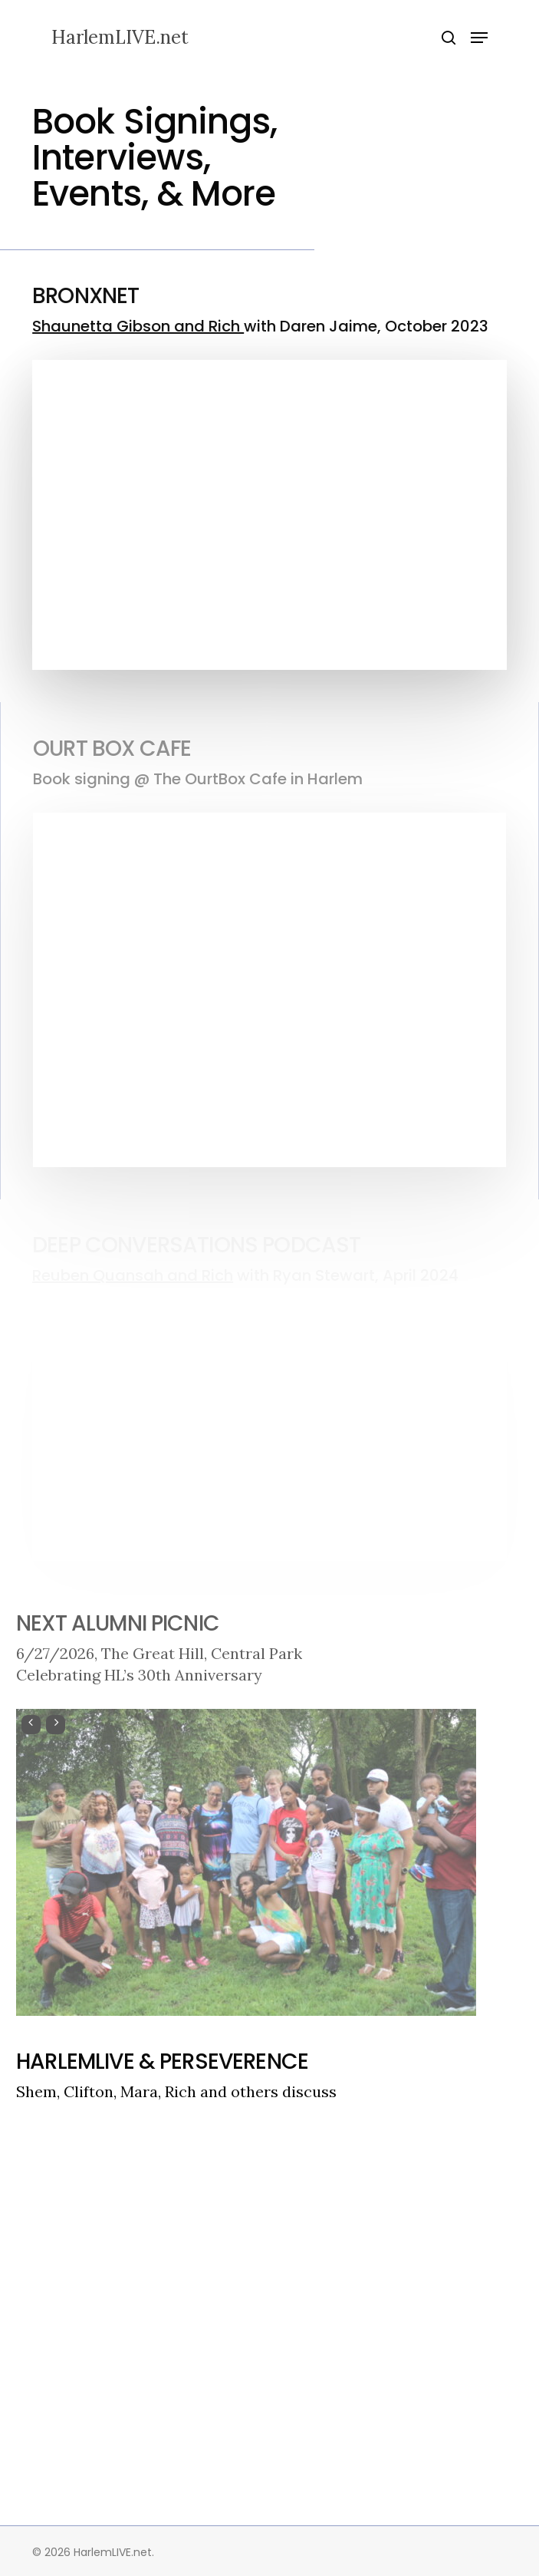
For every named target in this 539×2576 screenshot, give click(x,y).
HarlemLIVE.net (120, 37)
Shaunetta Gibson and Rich (138, 326)
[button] (479, 37)
